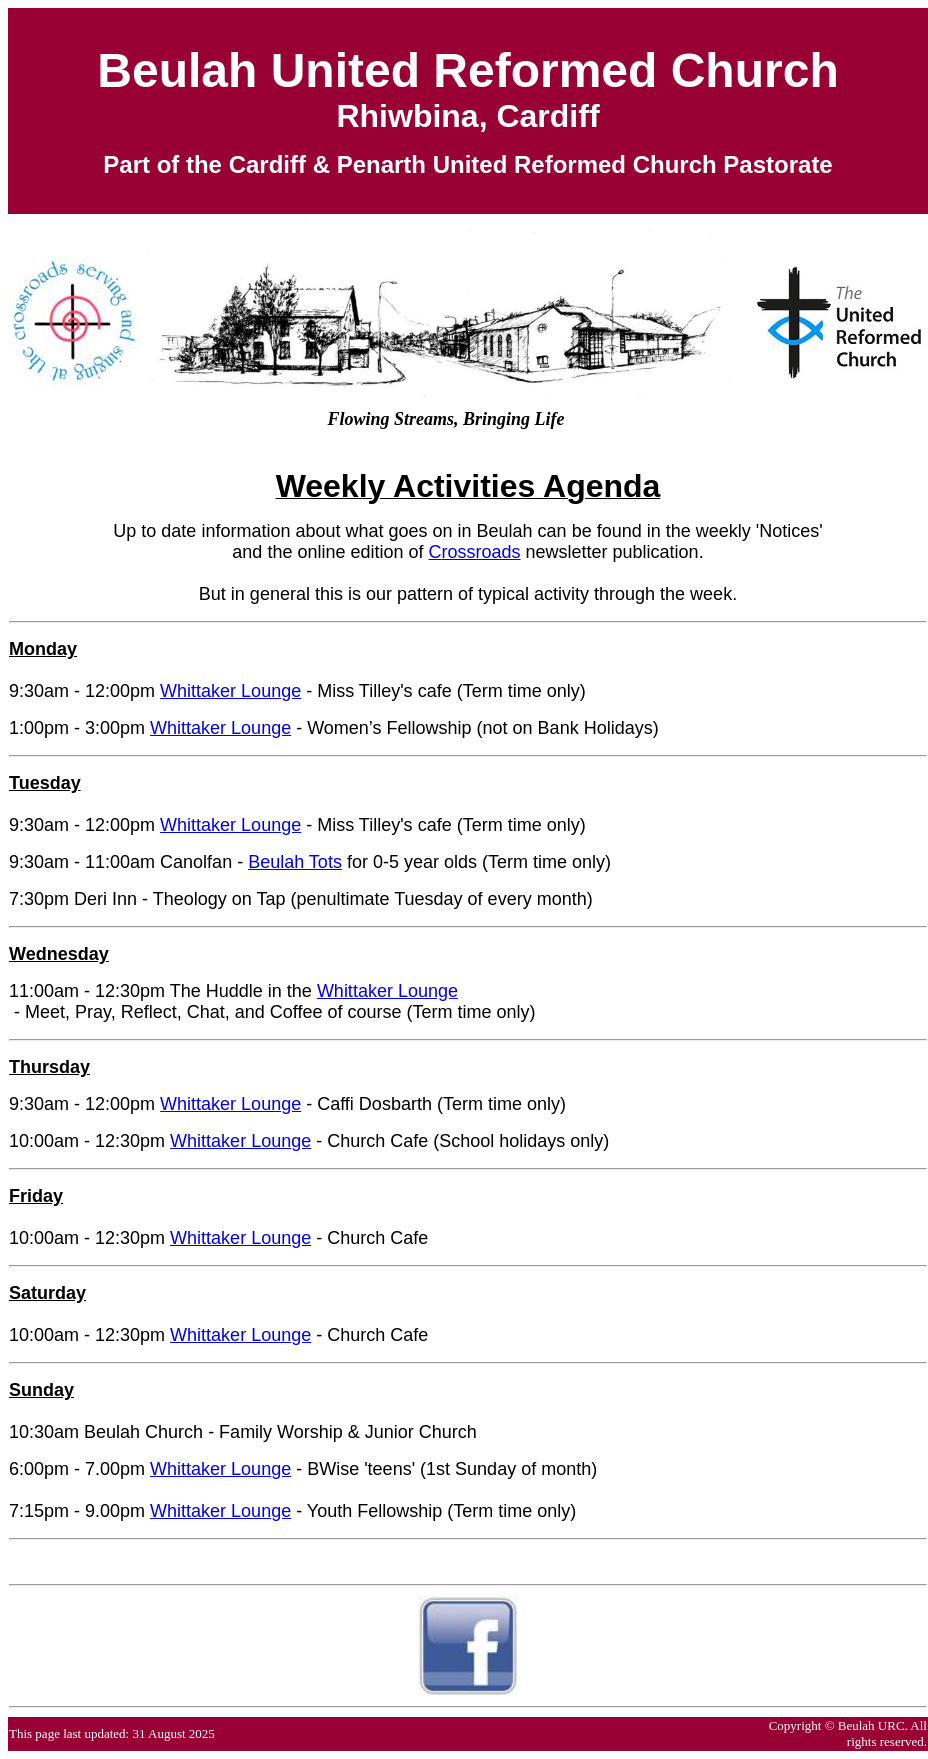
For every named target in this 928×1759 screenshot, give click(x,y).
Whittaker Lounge (230, 691)
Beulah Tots (295, 862)
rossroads (481, 552)
